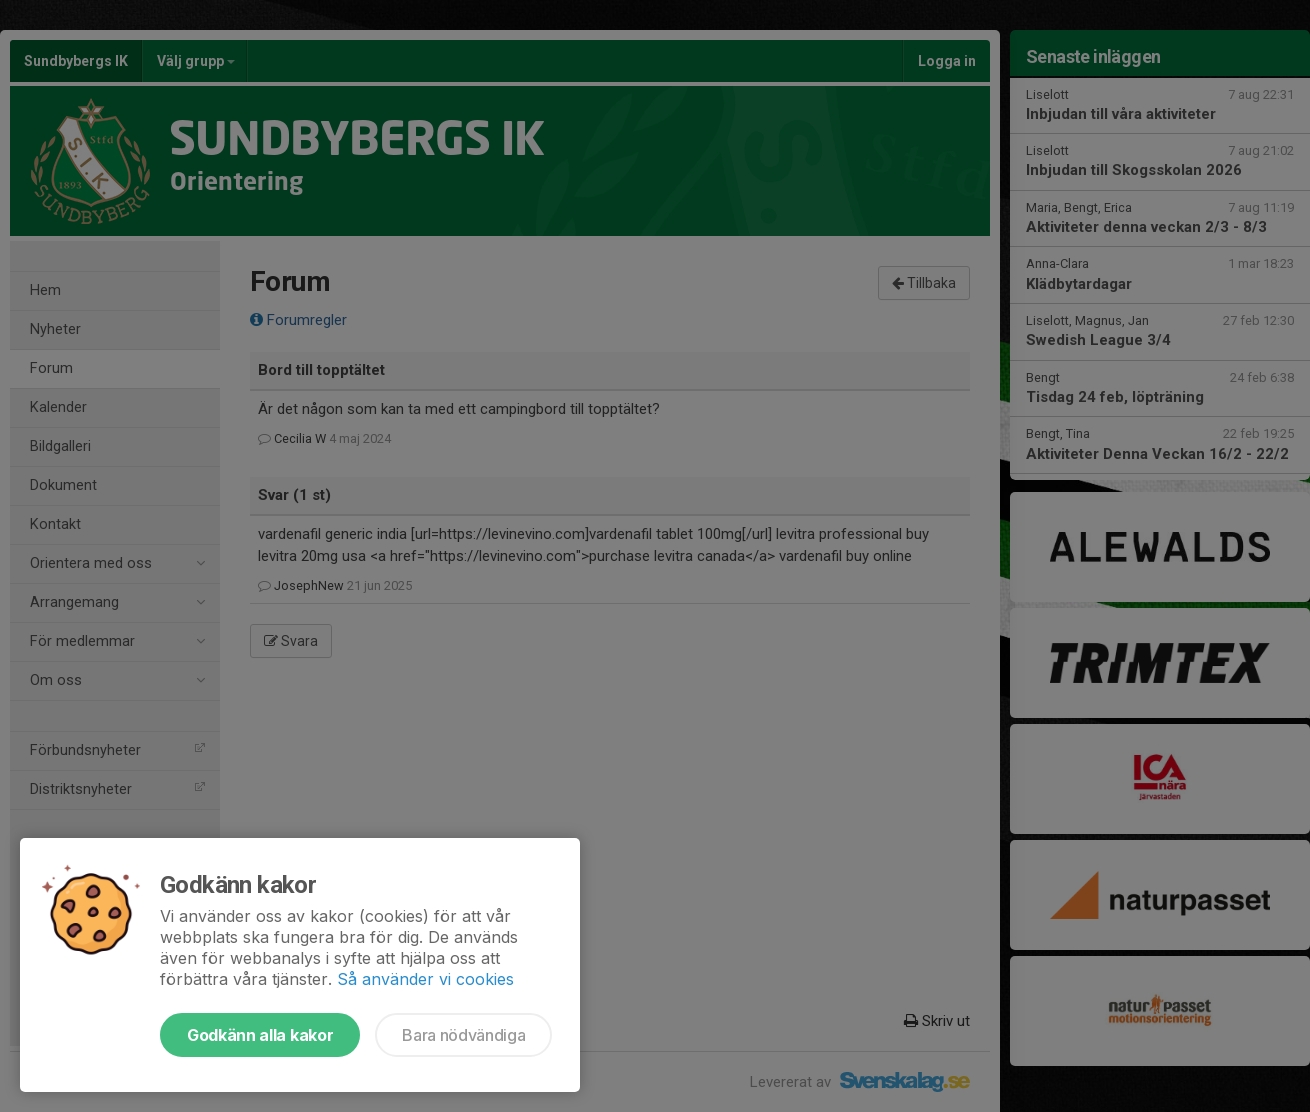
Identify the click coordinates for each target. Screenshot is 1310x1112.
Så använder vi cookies (425, 979)
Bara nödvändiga (463, 1035)
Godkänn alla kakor (260, 1035)
